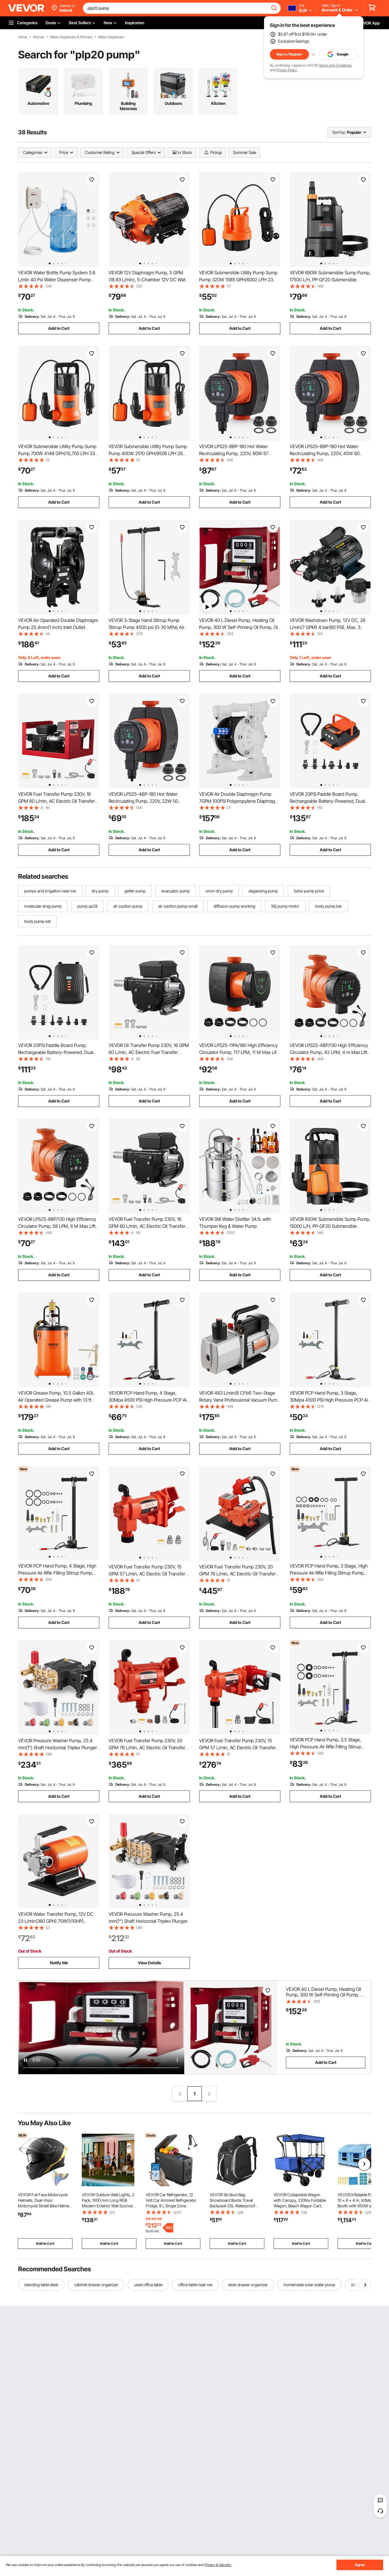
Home (22, 37)
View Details (149, 1962)
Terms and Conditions (335, 65)
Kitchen (38, 37)
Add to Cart (59, 328)
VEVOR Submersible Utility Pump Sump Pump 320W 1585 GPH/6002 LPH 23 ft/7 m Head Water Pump (238, 280)
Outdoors (173, 103)
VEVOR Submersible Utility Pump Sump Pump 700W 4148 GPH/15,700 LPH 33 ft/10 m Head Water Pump (57, 453)
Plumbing (83, 103)
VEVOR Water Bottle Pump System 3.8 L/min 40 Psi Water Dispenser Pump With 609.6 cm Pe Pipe (56, 280)
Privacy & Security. (218, 2565)
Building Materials (128, 106)
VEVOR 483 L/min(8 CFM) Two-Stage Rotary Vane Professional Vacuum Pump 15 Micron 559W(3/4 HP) (239, 1400)
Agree (360, 2565)
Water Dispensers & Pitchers (71, 37)
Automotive (38, 103)
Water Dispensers (111, 37)
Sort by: (339, 132)
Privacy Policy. (286, 70)
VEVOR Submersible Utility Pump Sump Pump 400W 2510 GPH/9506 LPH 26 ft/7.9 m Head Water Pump (148, 453)
